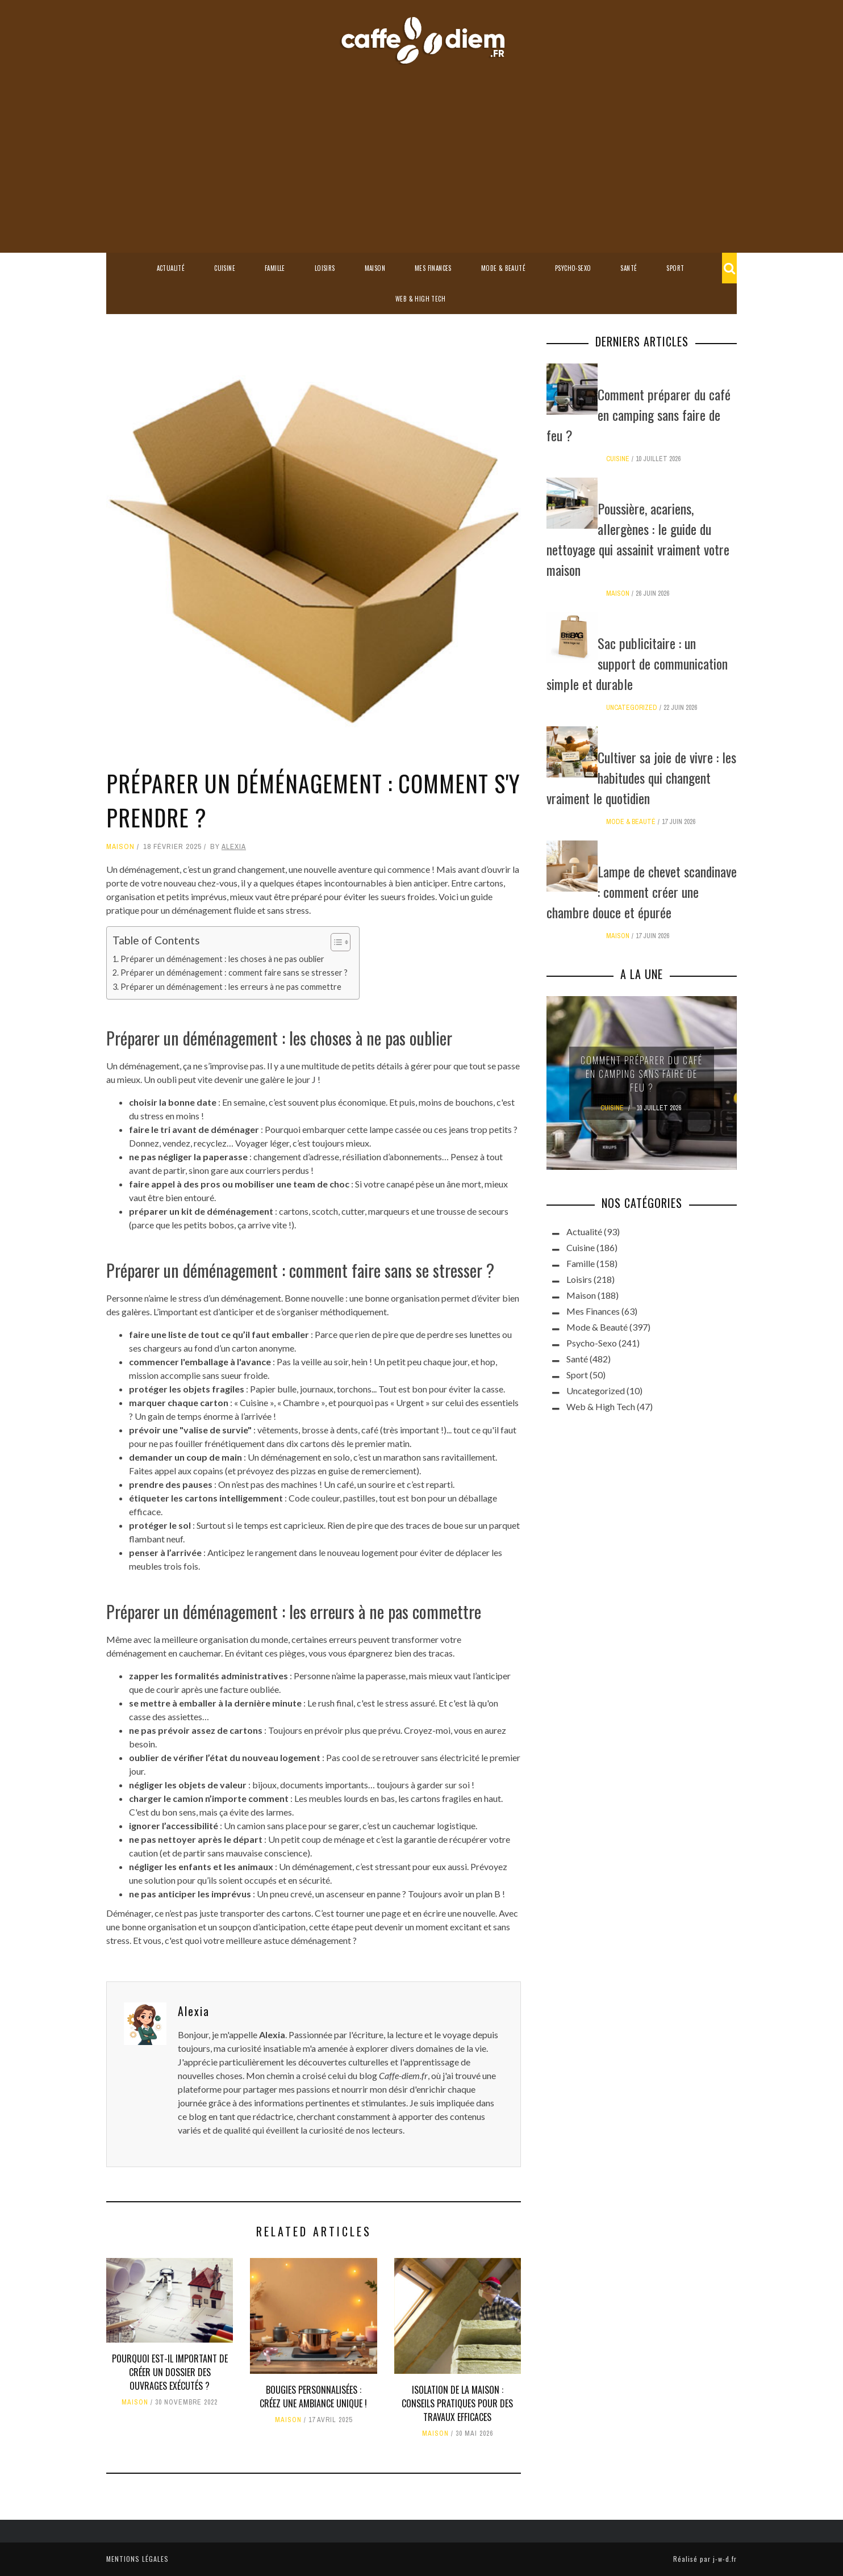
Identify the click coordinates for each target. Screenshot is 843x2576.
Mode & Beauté (503, 268)
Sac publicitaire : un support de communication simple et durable (637, 663)
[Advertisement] (421, 150)
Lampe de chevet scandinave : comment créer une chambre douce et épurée (641, 891)
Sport (675, 268)
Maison (375, 268)
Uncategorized (631, 707)
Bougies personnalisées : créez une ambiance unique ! (313, 2396)
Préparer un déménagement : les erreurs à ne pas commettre (230, 987)
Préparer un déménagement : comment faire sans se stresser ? (234, 972)
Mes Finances (433, 268)
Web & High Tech (420, 298)
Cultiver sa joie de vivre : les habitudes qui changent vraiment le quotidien (641, 777)
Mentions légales (137, 2559)
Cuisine (224, 268)
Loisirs (325, 268)
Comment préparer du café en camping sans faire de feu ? (638, 414)
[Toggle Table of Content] (335, 942)
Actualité (171, 268)
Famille (275, 268)
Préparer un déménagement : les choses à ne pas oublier (222, 959)
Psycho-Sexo (573, 268)
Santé (628, 268)
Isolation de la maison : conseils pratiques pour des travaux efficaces (457, 2403)
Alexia (234, 846)
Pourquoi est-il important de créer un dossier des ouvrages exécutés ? (170, 2372)
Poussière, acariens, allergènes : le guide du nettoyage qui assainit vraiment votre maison (637, 539)
